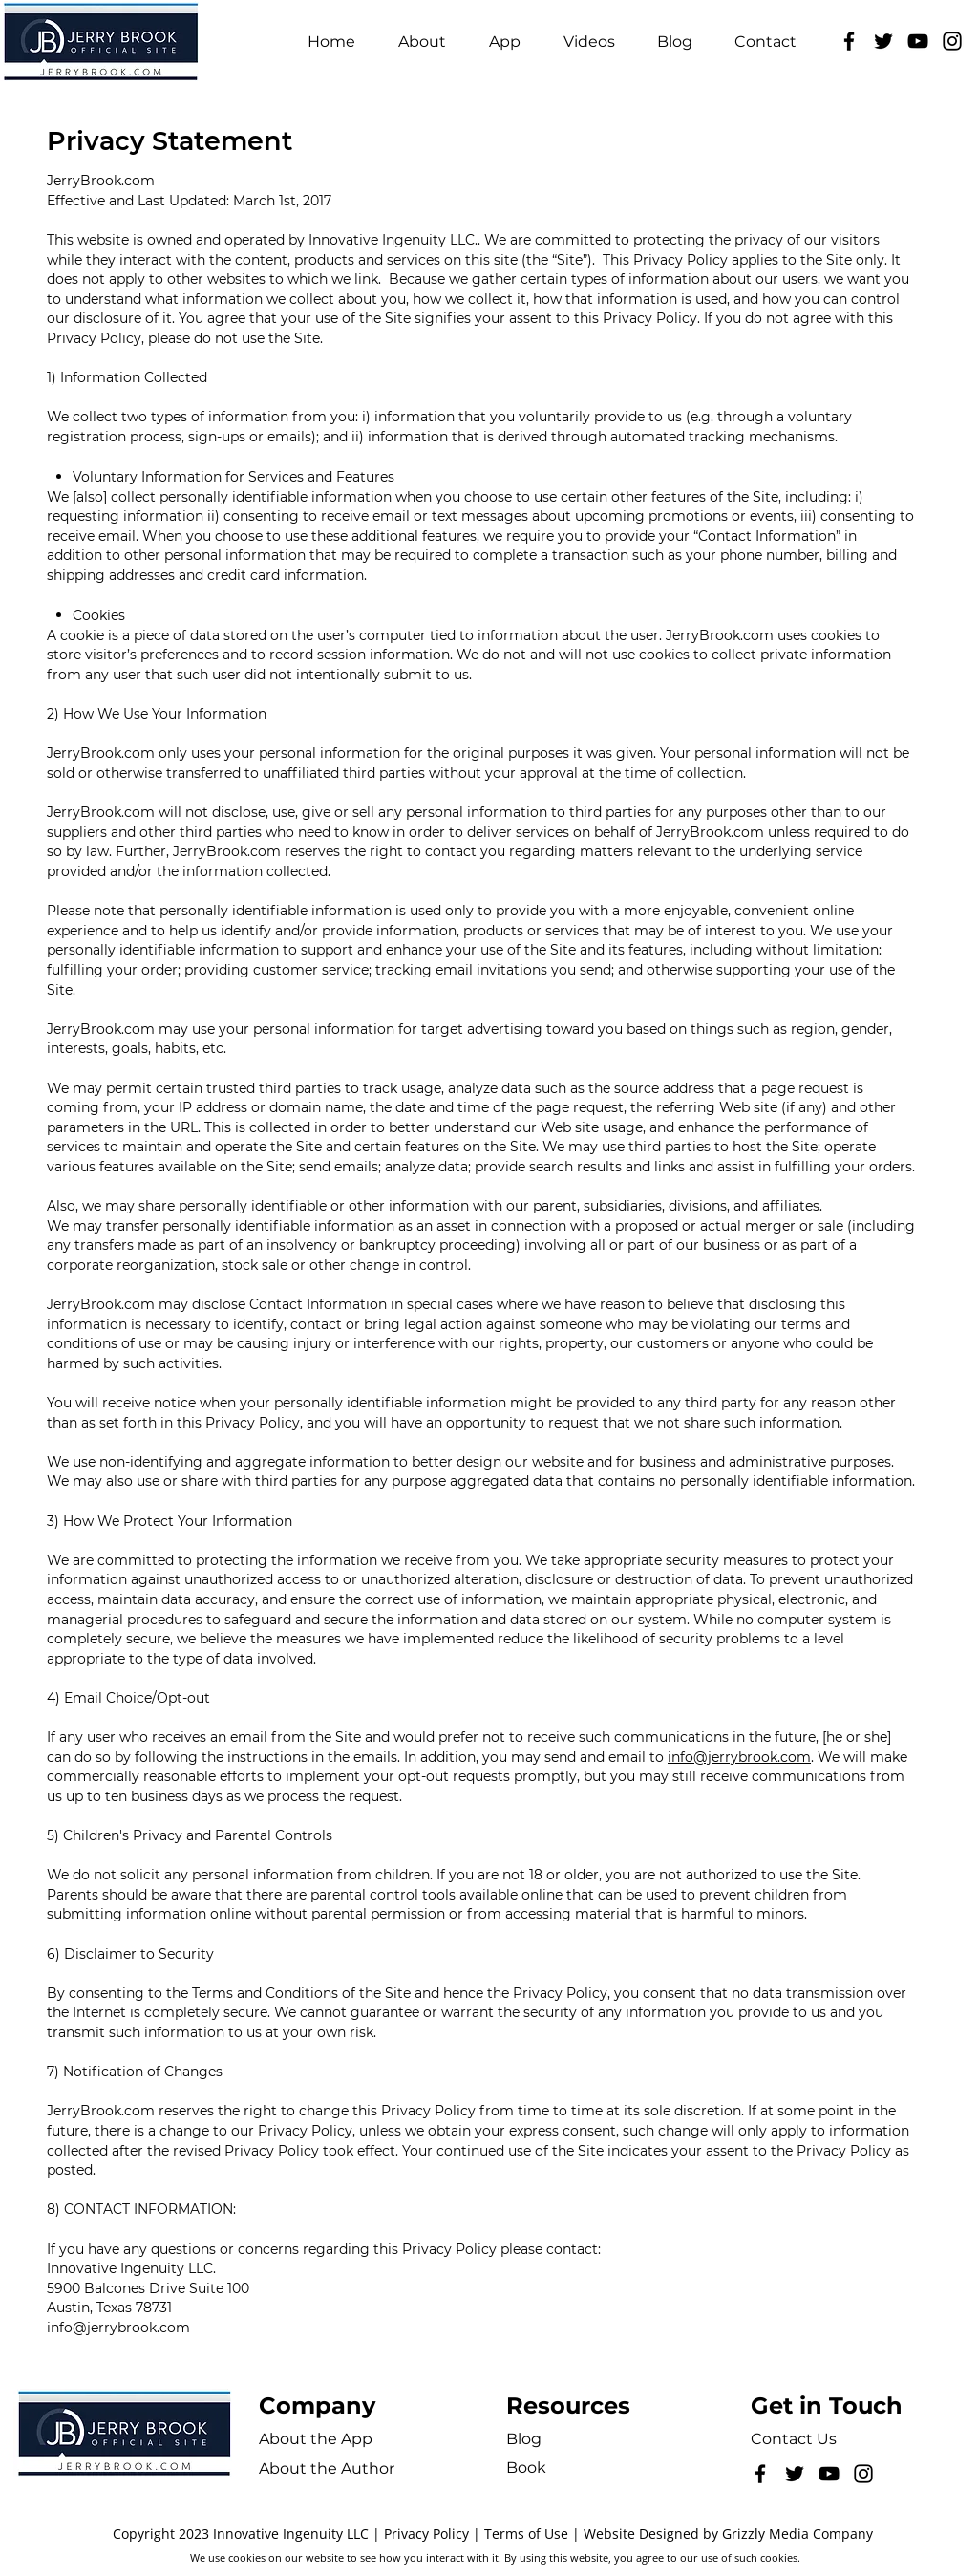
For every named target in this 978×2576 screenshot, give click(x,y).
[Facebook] (849, 41)
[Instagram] (952, 41)
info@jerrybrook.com (739, 1757)
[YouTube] (917, 41)
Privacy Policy (426, 2533)
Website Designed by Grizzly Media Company (728, 2533)
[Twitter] (883, 41)
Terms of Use (526, 2533)
